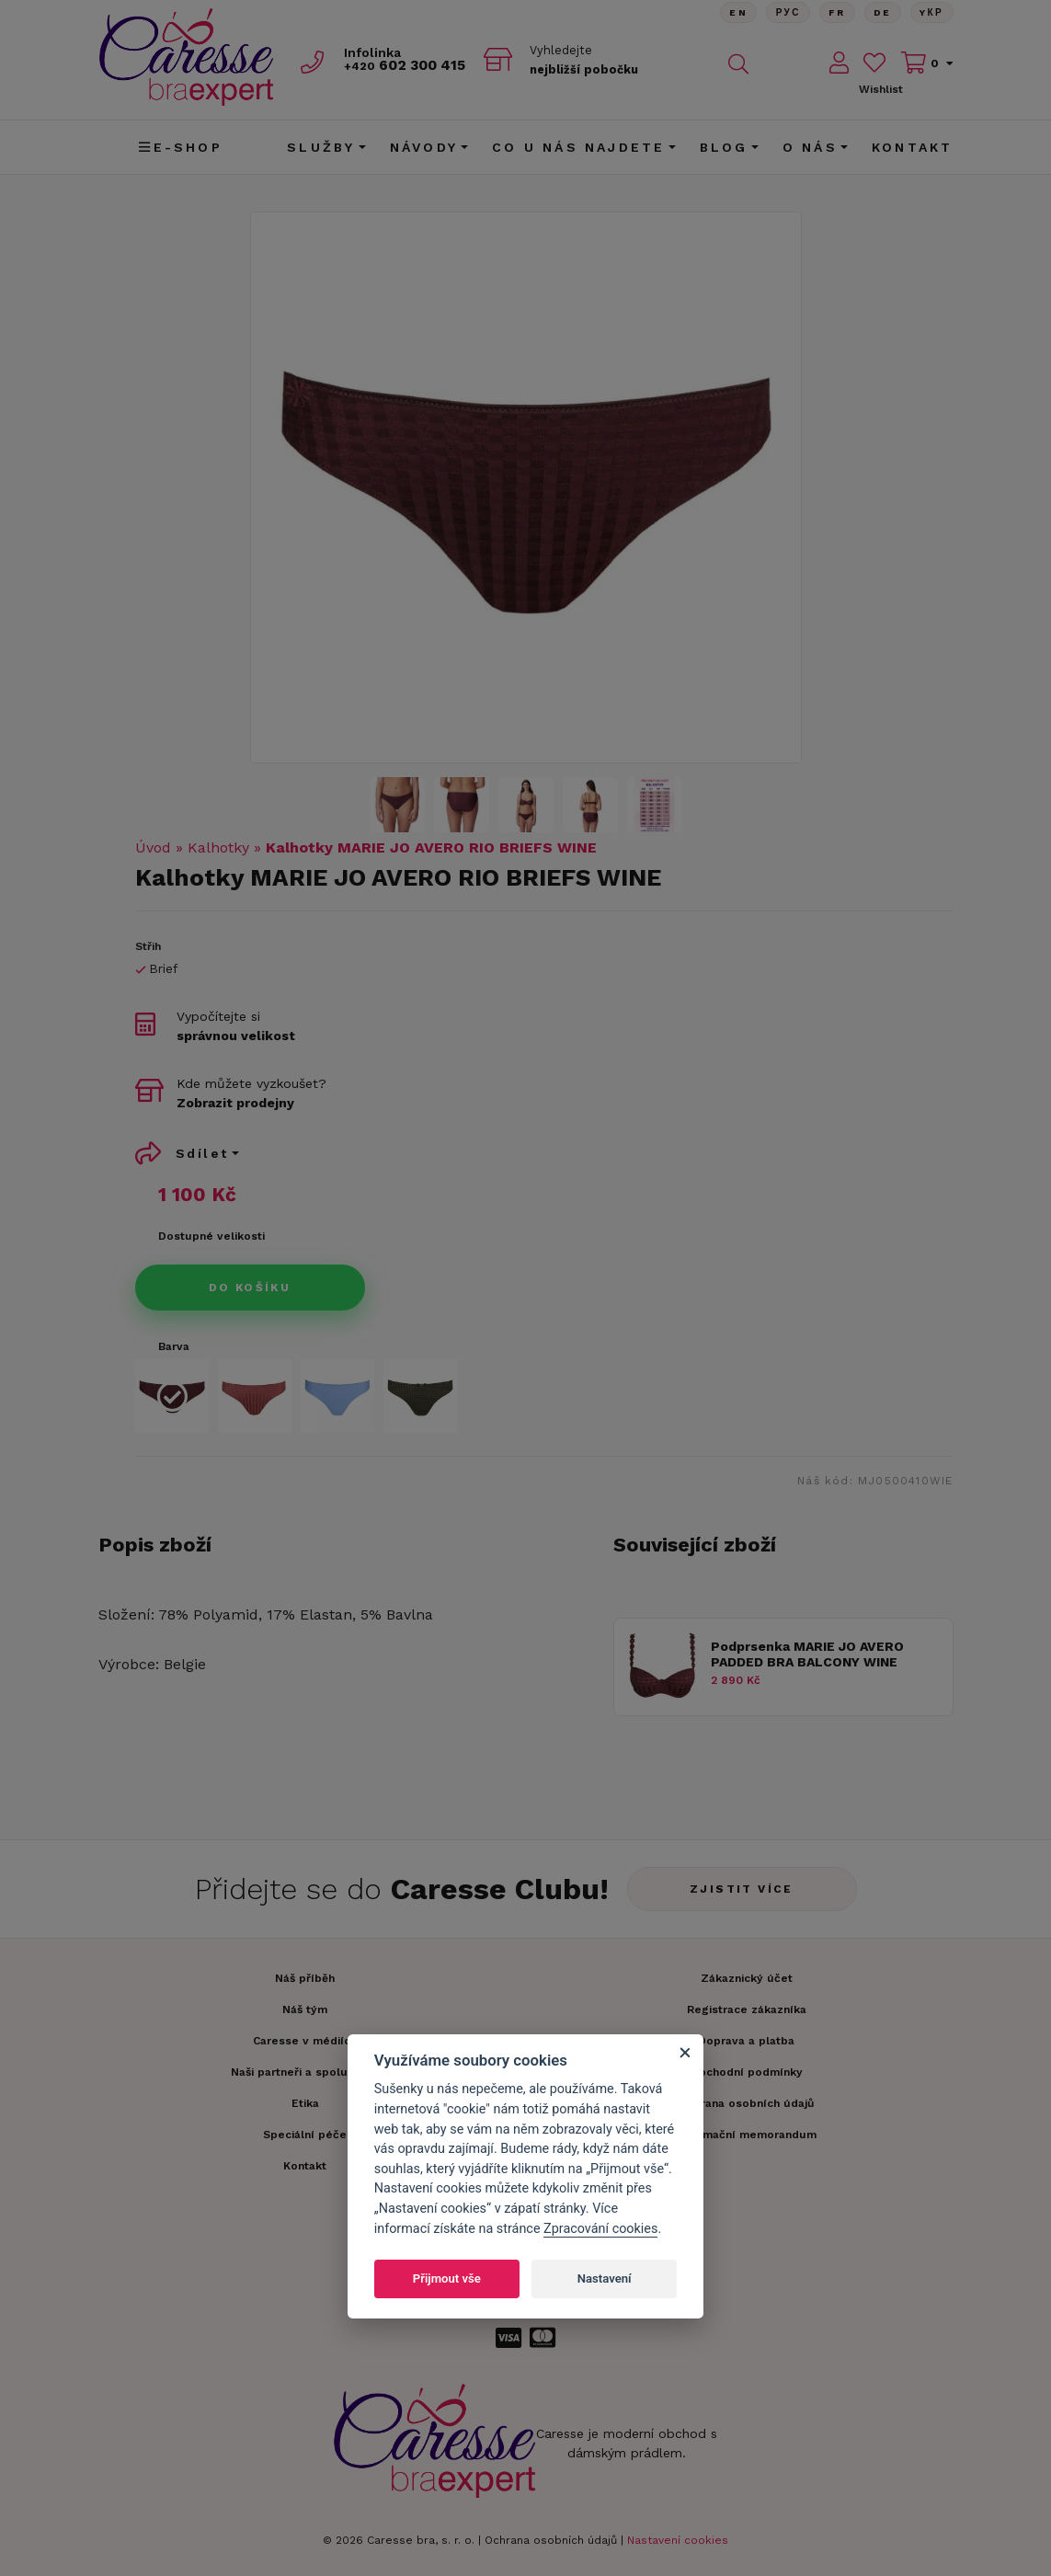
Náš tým (304, 2009)
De (881, 13)
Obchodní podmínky (747, 2072)
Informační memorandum (746, 2134)
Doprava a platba (746, 2040)
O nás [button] (810, 147)
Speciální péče (305, 2134)
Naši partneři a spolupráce (305, 2072)
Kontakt (912, 147)
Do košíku (250, 1287)
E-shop (180, 147)
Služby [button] (321, 147)
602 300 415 (412, 65)
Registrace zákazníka (746, 2009)
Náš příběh (305, 1978)
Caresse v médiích (305, 2040)
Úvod (153, 847)
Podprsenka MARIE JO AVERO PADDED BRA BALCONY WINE (807, 1654)
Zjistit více (742, 1889)
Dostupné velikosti (211, 1236)
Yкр (931, 13)
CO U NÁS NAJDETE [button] (578, 147)
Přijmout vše (447, 2278)
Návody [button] (424, 147)
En (733, 13)
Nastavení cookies (677, 2540)
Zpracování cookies (600, 2229)
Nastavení (604, 2278)
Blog (724, 147)
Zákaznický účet (747, 1978)
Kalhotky (218, 847)
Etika (305, 2103)
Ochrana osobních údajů (551, 2540)
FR (834, 13)
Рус (783, 13)
